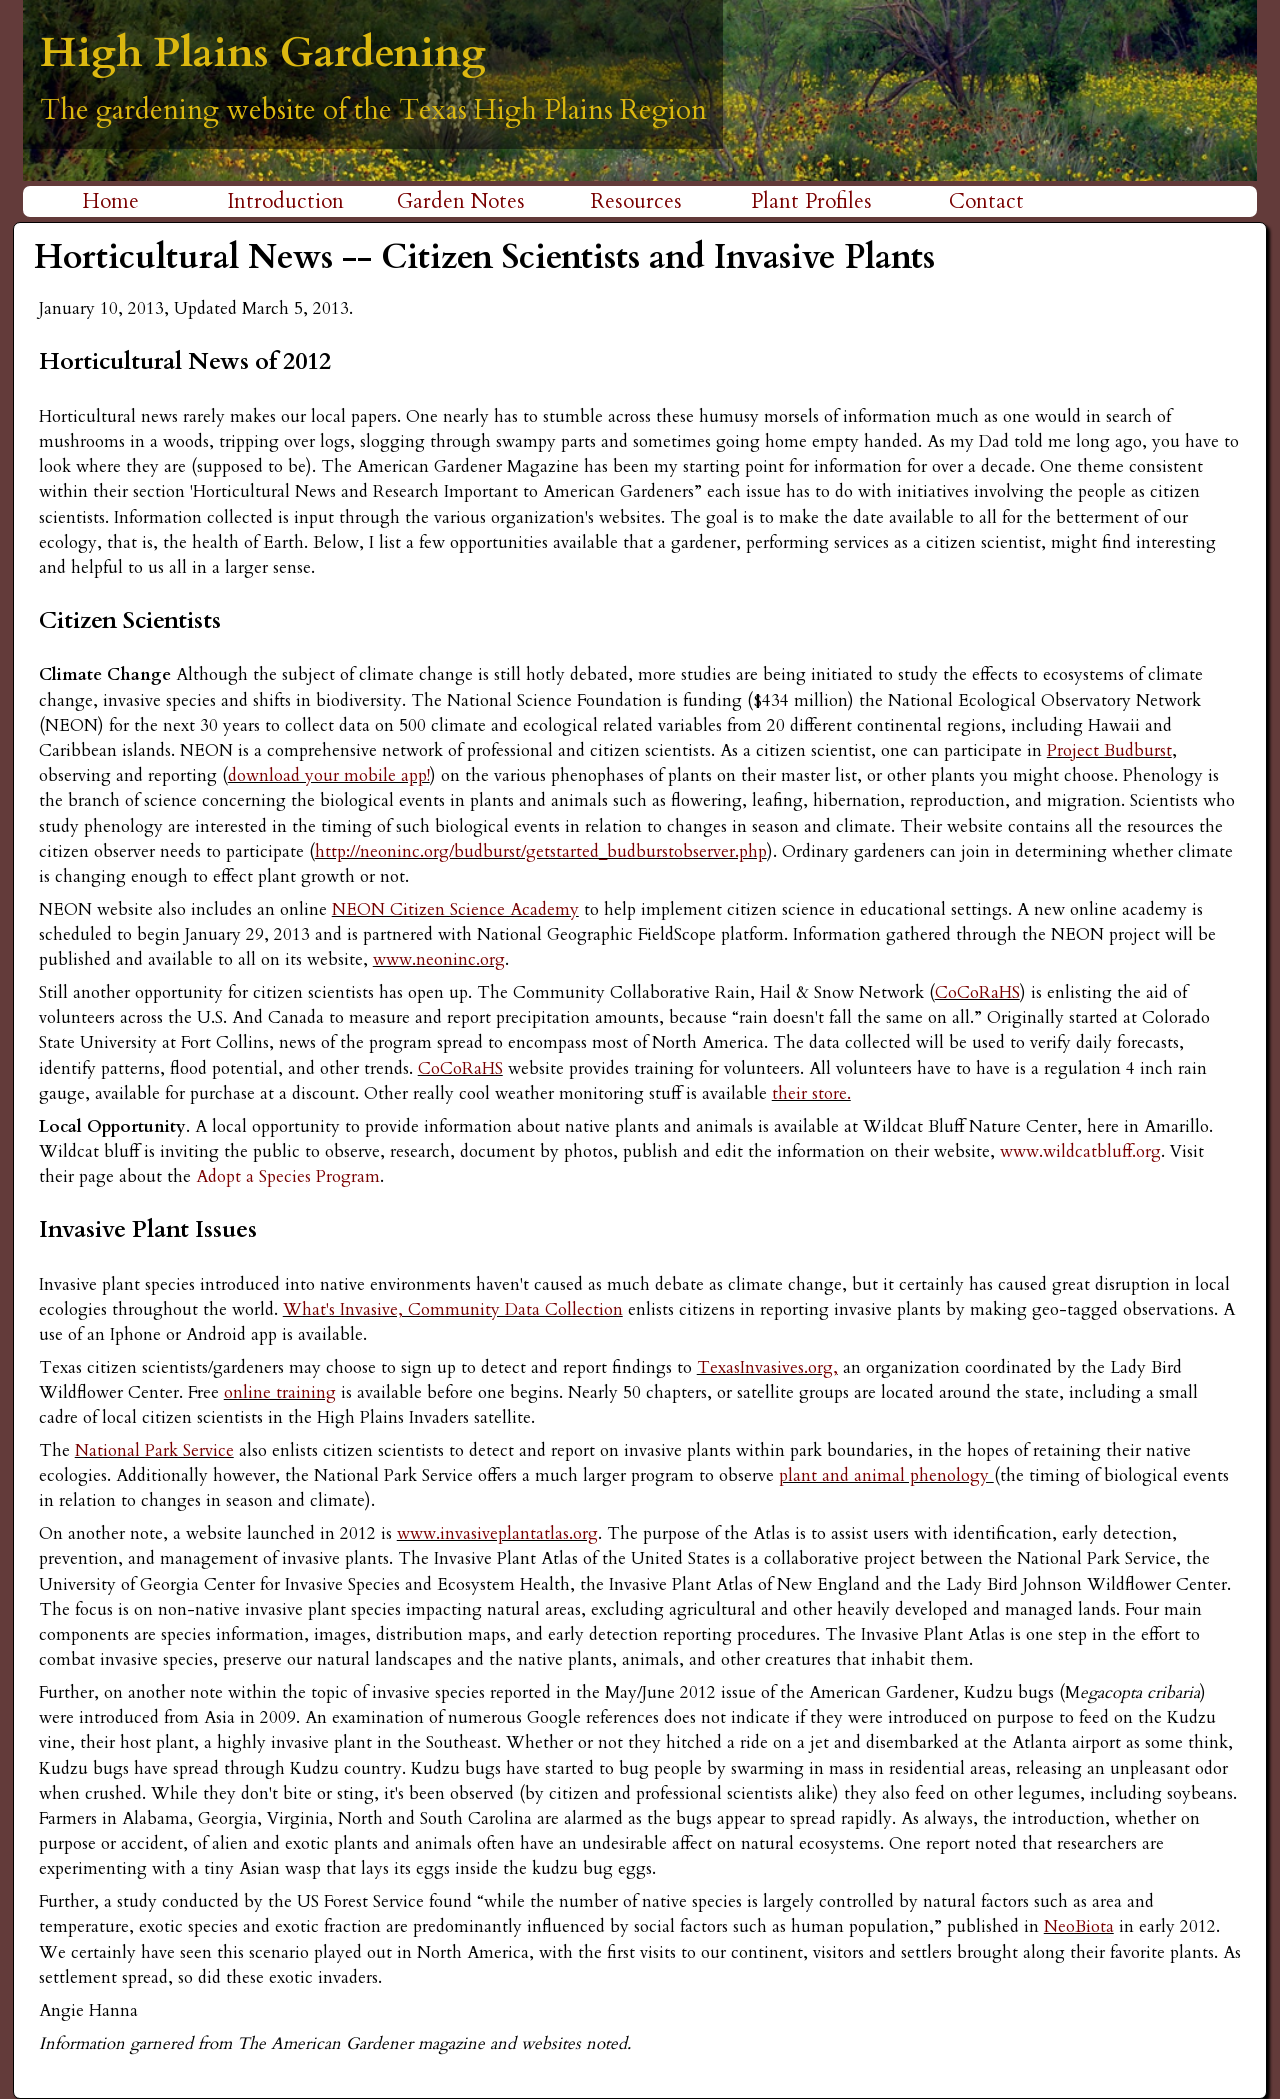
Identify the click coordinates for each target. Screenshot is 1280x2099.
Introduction (285, 201)
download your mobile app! (329, 775)
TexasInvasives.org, (767, 1367)
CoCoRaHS (977, 992)
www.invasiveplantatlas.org (497, 1533)
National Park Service (154, 1450)
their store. (811, 1093)
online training (280, 1392)
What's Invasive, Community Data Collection (453, 1309)
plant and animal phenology (886, 1475)
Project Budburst (1109, 750)
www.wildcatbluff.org (1080, 1151)
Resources (636, 201)
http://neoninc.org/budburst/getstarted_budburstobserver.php (541, 851)
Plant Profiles (811, 201)
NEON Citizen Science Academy (455, 909)
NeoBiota (1079, 1926)
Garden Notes (461, 201)
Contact (986, 201)
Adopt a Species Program (288, 1176)
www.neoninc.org (439, 959)
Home (110, 201)
